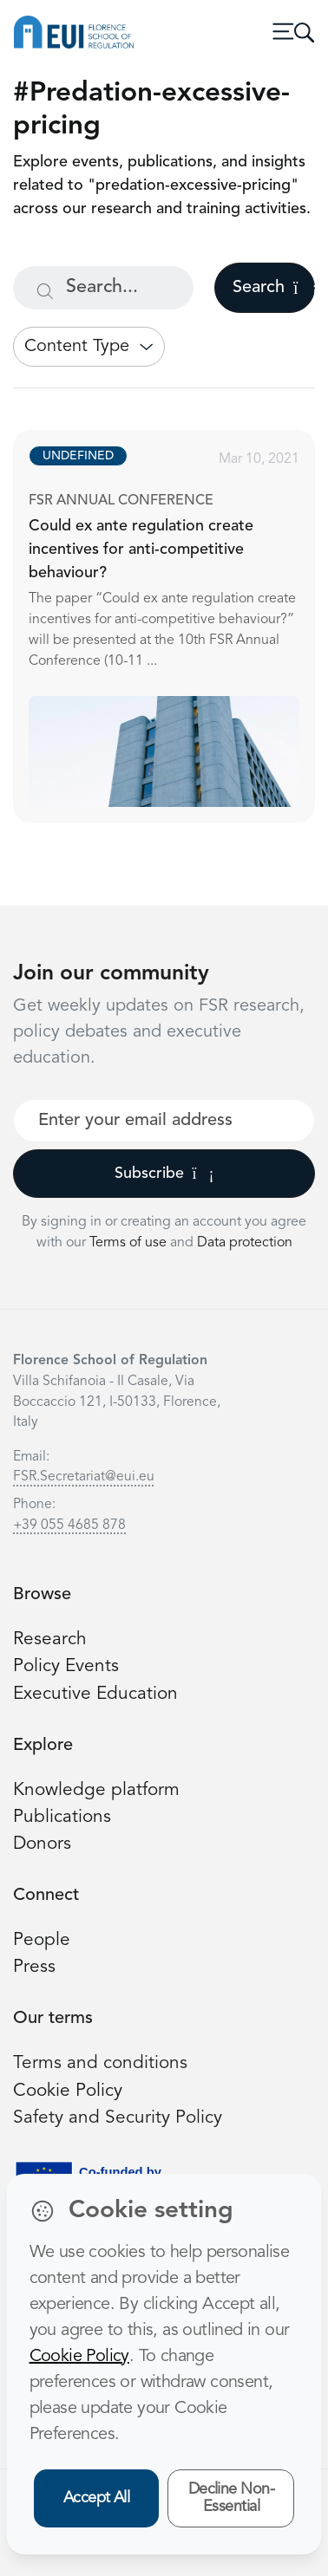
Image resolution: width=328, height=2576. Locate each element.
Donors (42, 1844)
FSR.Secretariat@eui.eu (83, 1477)
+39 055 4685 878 (69, 1525)
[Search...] (103, 287)
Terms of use (129, 1243)
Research (50, 1639)
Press (34, 1967)
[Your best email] (164, 1120)
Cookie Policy (67, 2091)
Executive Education (95, 1694)
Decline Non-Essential (231, 2498)
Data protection (244, 1243)
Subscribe (164, 1173)
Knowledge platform (96, 1790)
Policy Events (66, 1666)
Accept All (96, 2498)
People (41, 1940)
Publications (62, 1817)
